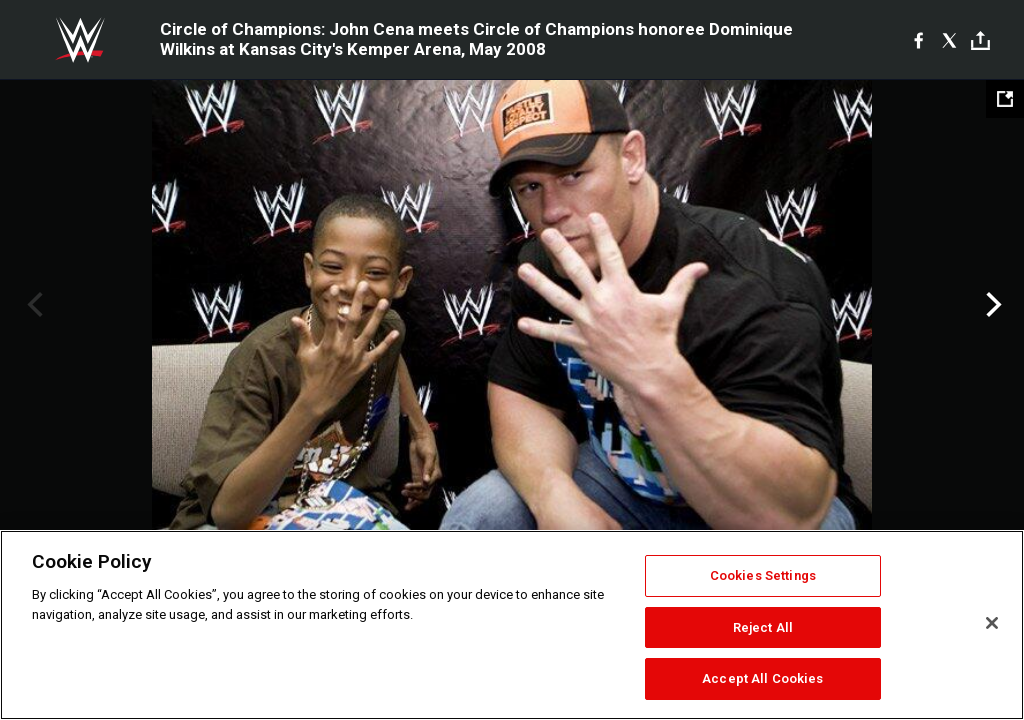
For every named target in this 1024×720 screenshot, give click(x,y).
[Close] (992, 623)
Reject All (763, 627)
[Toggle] (980, 40)
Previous (32, 305)
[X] (949, 40)
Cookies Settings (763, 575)
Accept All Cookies (762, 678)
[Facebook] (918, 40)
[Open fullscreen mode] (1005, 99)
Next (991, 305)
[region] (512, 625)
